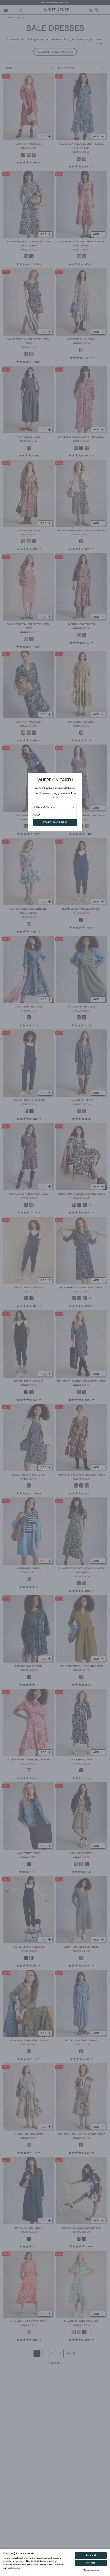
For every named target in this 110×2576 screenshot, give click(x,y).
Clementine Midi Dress (81, 339)
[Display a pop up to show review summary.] (39, 162)
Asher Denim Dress (29, 1568)
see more (99, 41)
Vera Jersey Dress (28, 437)
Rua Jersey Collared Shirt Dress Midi (81, 437)
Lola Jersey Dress (81, 1100)
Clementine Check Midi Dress (28, 2040)
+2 (90, 2332)
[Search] (20, 10)
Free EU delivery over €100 (55, 3)
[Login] (90, 9)
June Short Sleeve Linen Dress (81, 2228)
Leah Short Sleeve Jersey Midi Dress (81, 815)
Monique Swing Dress (28, 1666)
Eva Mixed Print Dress (81, 722)
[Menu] (6, 10)
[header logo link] (56, 10)
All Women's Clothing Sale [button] (55, 52)
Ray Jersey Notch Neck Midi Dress (81, 1666)
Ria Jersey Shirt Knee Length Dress (29, 1760)
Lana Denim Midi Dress (28, 1007)
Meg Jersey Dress (81, 1853)
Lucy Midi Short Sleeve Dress (28, 2321)
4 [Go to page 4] (63, 2353)
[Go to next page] (70, 2353)
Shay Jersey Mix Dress (81, 1007)
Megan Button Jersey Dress (81, 1947)
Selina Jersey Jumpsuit (28, 1287)
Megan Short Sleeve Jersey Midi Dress (81, 530)
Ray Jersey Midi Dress (28, 2228)
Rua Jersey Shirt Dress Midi (81, 2321)
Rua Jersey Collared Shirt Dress (81, 1287)
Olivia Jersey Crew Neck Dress (28, 1194)
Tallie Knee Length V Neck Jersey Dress (81, 1381)
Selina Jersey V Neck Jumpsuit (81, 909)
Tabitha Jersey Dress (81, 624)
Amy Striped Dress (28, 1853)
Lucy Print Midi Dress (28, 144)
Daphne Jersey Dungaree (29, 1100)
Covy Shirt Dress (81, 1760)
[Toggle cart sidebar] (96, 10)
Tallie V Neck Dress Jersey (29, 1475)
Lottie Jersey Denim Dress (81, 2040)
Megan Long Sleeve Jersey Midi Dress (81, 1194)
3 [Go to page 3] (55, 2353)
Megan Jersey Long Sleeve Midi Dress (81, 1475)
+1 (90, 1205)
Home (10, 18)
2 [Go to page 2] (47, 2353)
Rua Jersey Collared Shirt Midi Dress (81, 2134)
